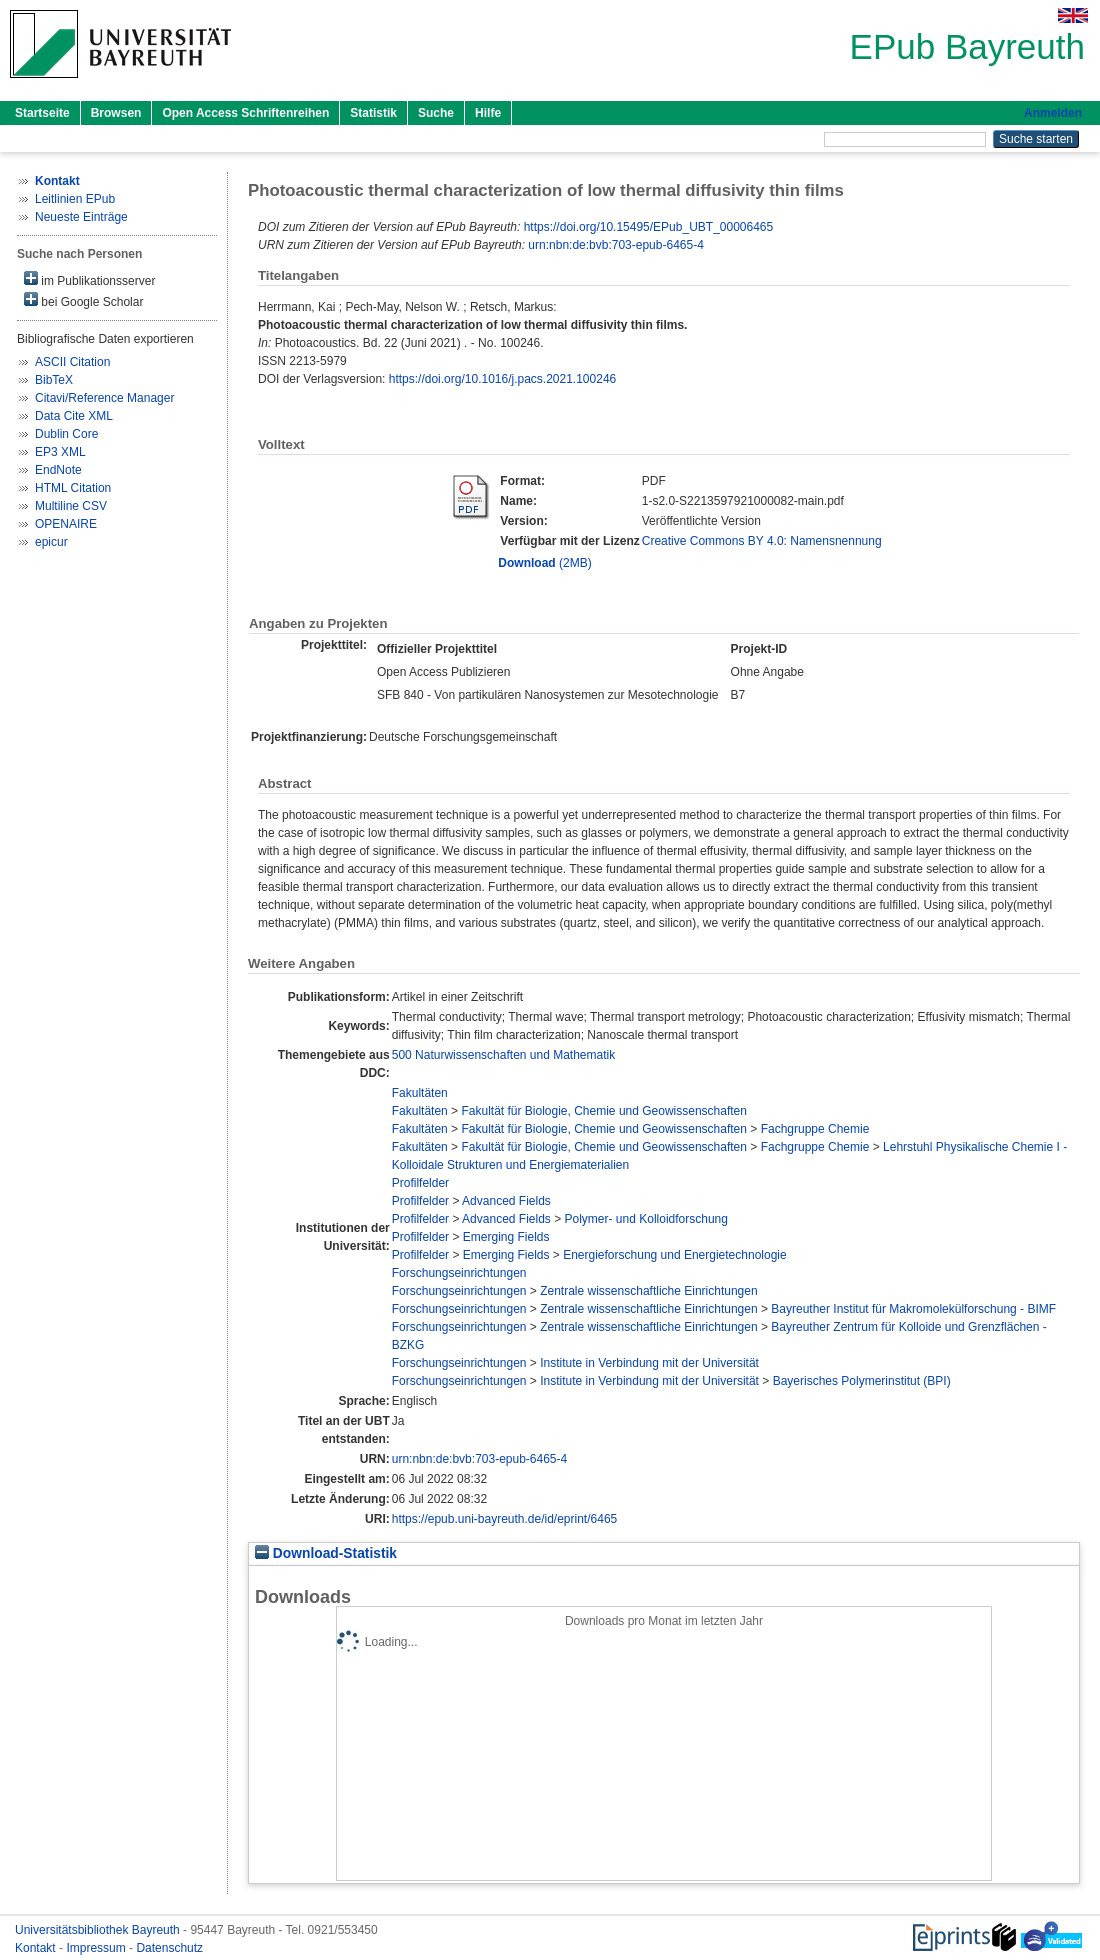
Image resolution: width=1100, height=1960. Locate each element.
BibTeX (54, 380)
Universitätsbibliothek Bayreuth (99, 1930)
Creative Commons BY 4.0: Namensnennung (762, 541)
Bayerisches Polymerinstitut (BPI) (862, 1381)
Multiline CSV (71, 506)
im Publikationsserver (89, 279)
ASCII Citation (72, 362)
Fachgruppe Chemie (815, 1129)
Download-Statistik (326, 1553)
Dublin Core (66, 434)
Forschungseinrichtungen (459, 1273)
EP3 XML (60, 452)
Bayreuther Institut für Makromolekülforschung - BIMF (913, 1309)
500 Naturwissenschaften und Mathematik (503, 1055)
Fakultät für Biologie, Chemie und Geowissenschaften (604, 1111)
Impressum (97, 1948)
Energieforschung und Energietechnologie (675, 1255)
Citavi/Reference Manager (104, 398)
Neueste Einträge (81, 217)
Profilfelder (420, 1183)
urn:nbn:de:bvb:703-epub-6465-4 (615, 245)
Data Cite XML (74, 416)
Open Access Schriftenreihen (245, 113)
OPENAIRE (66, 524)
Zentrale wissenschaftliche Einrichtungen (648, 1291)
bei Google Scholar (83, 300)
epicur (51, 542)
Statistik (373, 113)
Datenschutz (169, 1948)
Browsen (116, 113)
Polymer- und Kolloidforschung (646, 1219)
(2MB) (544, 563)
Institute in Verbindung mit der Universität (649, 1363)
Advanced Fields (506, 1201)
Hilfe (488, 113)
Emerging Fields (506, 1237)
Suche (436, 113)
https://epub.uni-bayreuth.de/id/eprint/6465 (505, 1519)
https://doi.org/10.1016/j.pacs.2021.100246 (503, 379)
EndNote (58, 470)
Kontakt (37, 1948)
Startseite (42, 113)
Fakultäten (420, 1093)
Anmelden (1053, 113)
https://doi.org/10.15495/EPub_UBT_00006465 (649, 227)
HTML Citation (73, 488)
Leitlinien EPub (75, 199)
